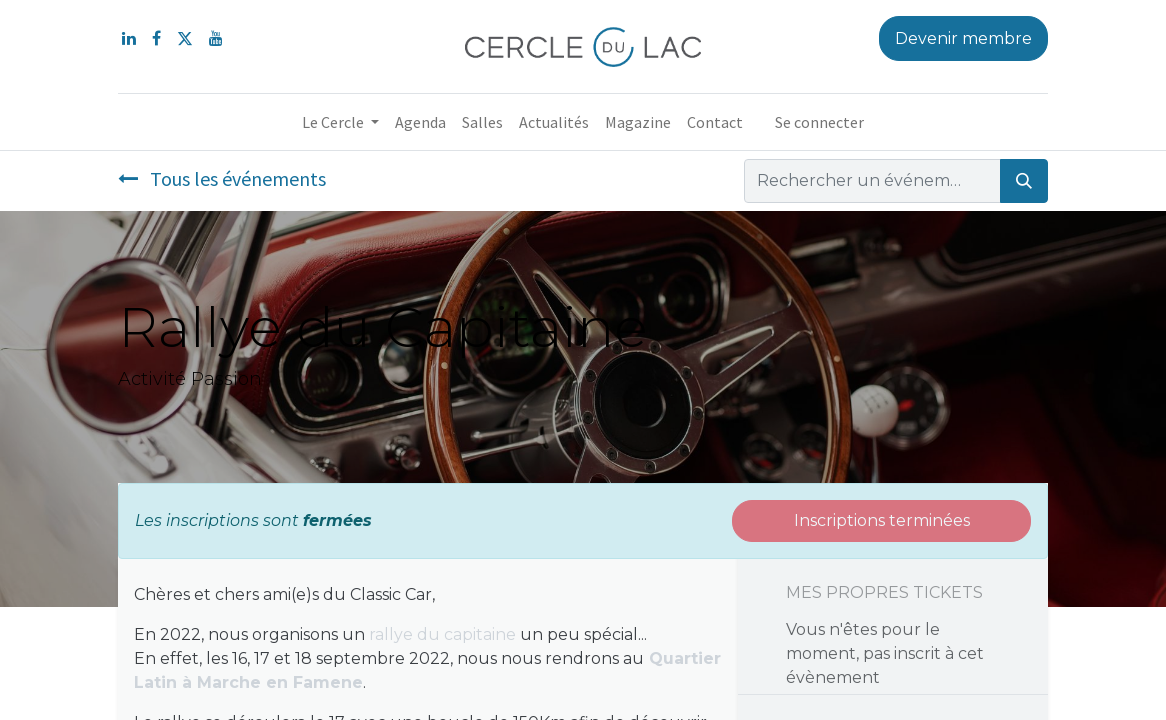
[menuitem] (420, 122)
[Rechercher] (1024, 181)
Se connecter (819, 122)
